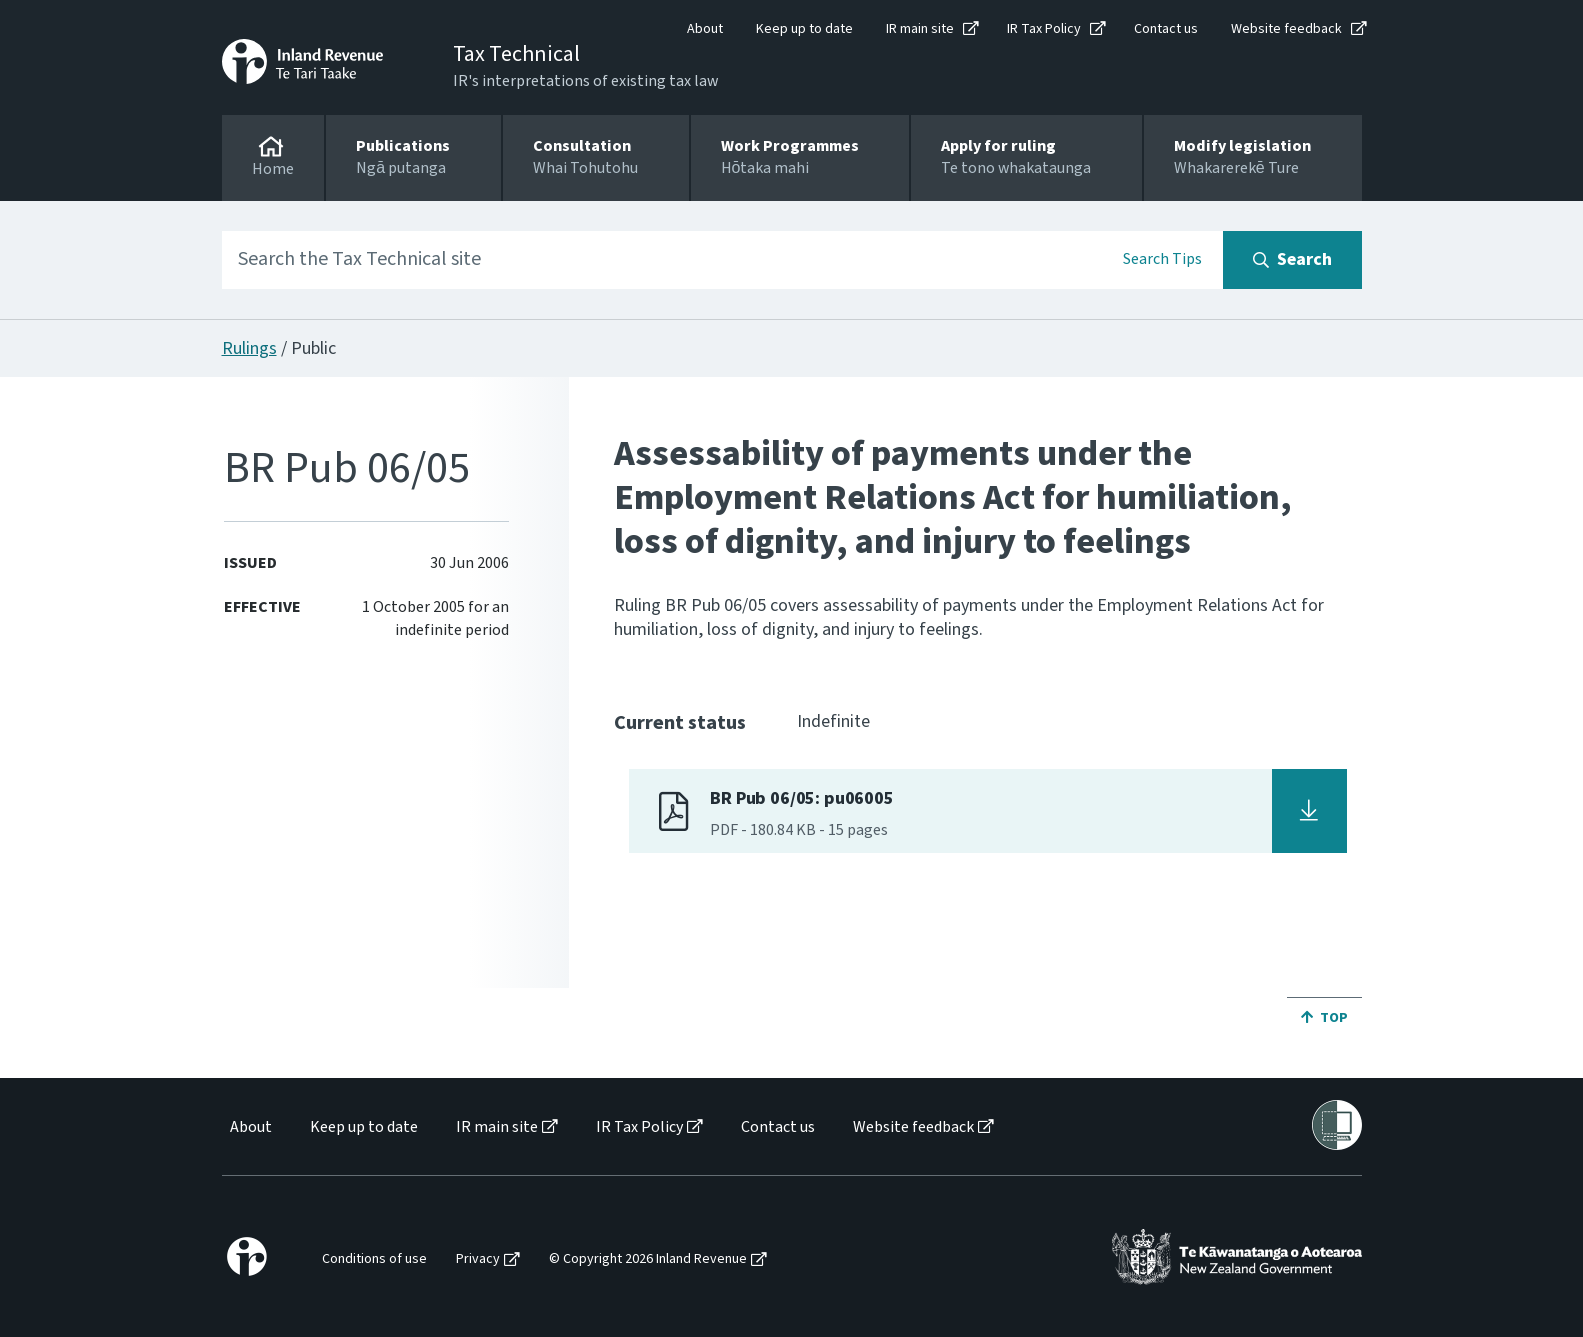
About (705, 29)
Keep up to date (804, 29)
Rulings (249, 348)
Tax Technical (516, 54)
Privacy (478, 1259)
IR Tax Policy (1044, 29)
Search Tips (1162, 259)
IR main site (920, 29)
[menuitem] (249, 1127)
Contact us (1166, 29)
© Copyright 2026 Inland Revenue (648, 1259)
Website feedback (1286, 29)
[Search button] (1292, 260)
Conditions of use (374, 1259)
